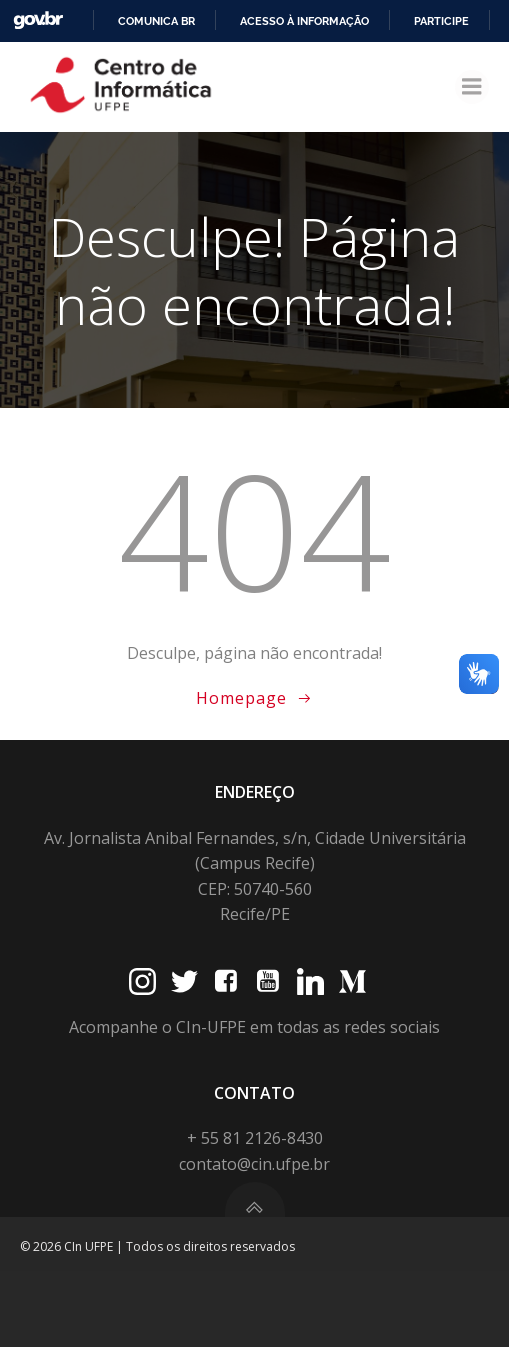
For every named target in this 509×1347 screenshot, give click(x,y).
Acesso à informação (304, 21)
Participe (441, 21)
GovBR (38, 20)
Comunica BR (156, 21)
